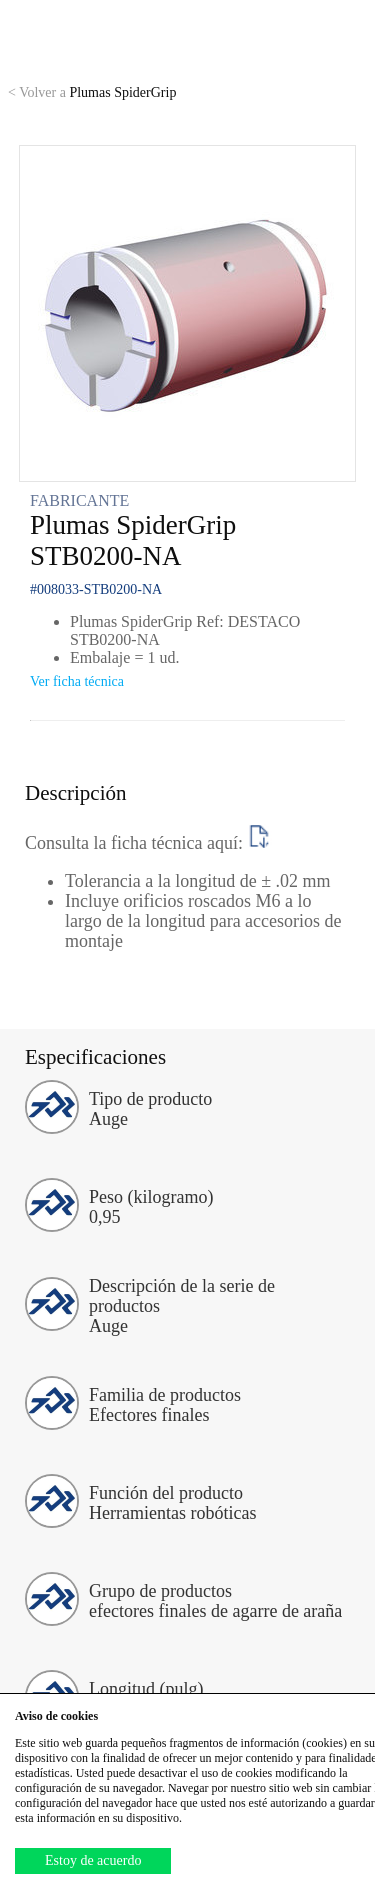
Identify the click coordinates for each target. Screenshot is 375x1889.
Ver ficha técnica (77, 681)
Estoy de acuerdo (93, 1860)
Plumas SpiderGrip (92, 92)
